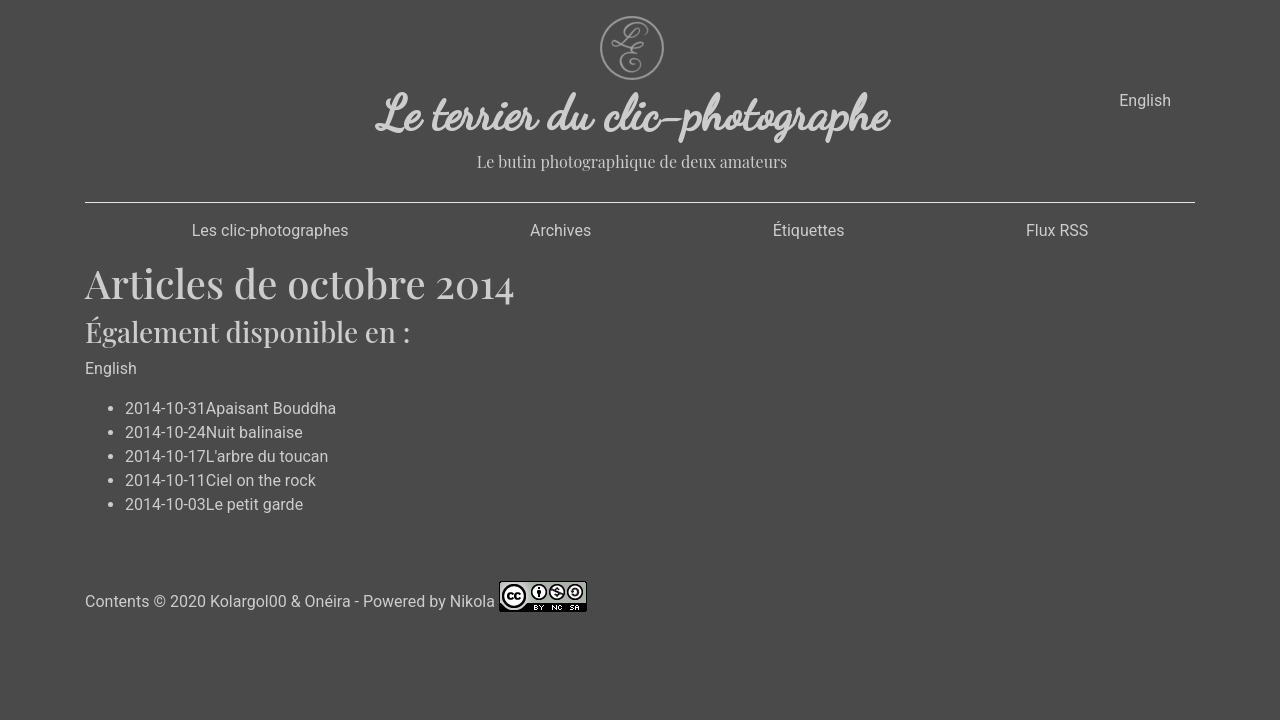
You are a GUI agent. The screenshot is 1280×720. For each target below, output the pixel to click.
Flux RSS (1057, 230)
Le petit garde (254, 504)
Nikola (472, 600)
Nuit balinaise (254, 432)
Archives (560, 230)
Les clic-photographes (270, 230)
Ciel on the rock (261, 480)
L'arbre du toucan (267, 456)
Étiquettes (809, 230)
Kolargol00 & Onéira (280, 600)
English (1145, 100)
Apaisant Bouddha (271, 408)
